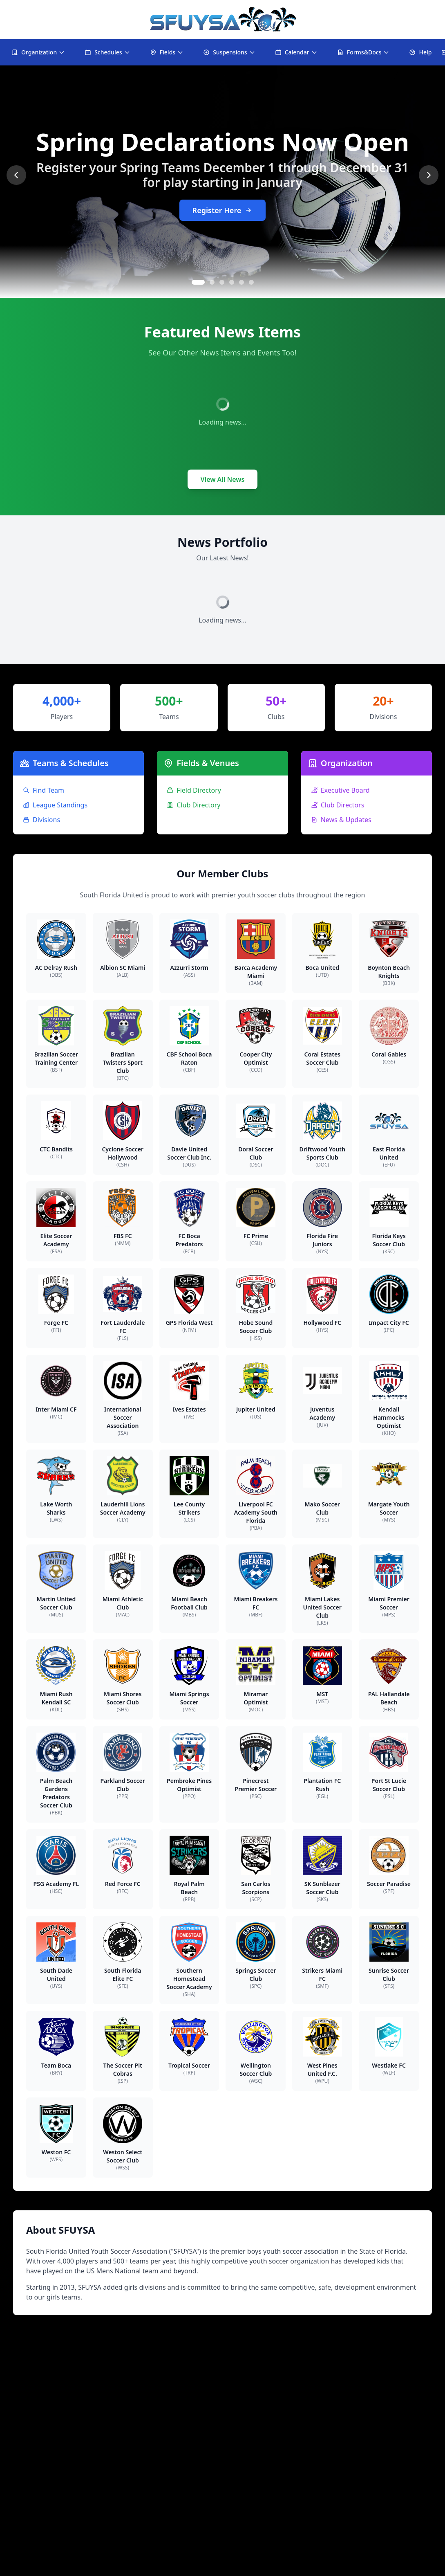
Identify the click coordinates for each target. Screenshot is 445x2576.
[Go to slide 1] (198, 282)
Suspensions (229, 52)
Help (420, 52)
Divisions (41, 819)
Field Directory (194, 790)
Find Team (43, 790)
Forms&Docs (363, 52)
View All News (223, 479)
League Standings (55, 804)
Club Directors (337, 804)
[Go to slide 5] (241, 282)
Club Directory (193, 804)
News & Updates (341, 819)
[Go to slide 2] (212, 282)
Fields (166, 52)
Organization (38, 52)
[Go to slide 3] (221, 282)
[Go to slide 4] (231, 282)
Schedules (107, 52)
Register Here (222, 210)
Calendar (296, 52)
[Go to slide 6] (251, 282)
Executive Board (340, 790)
